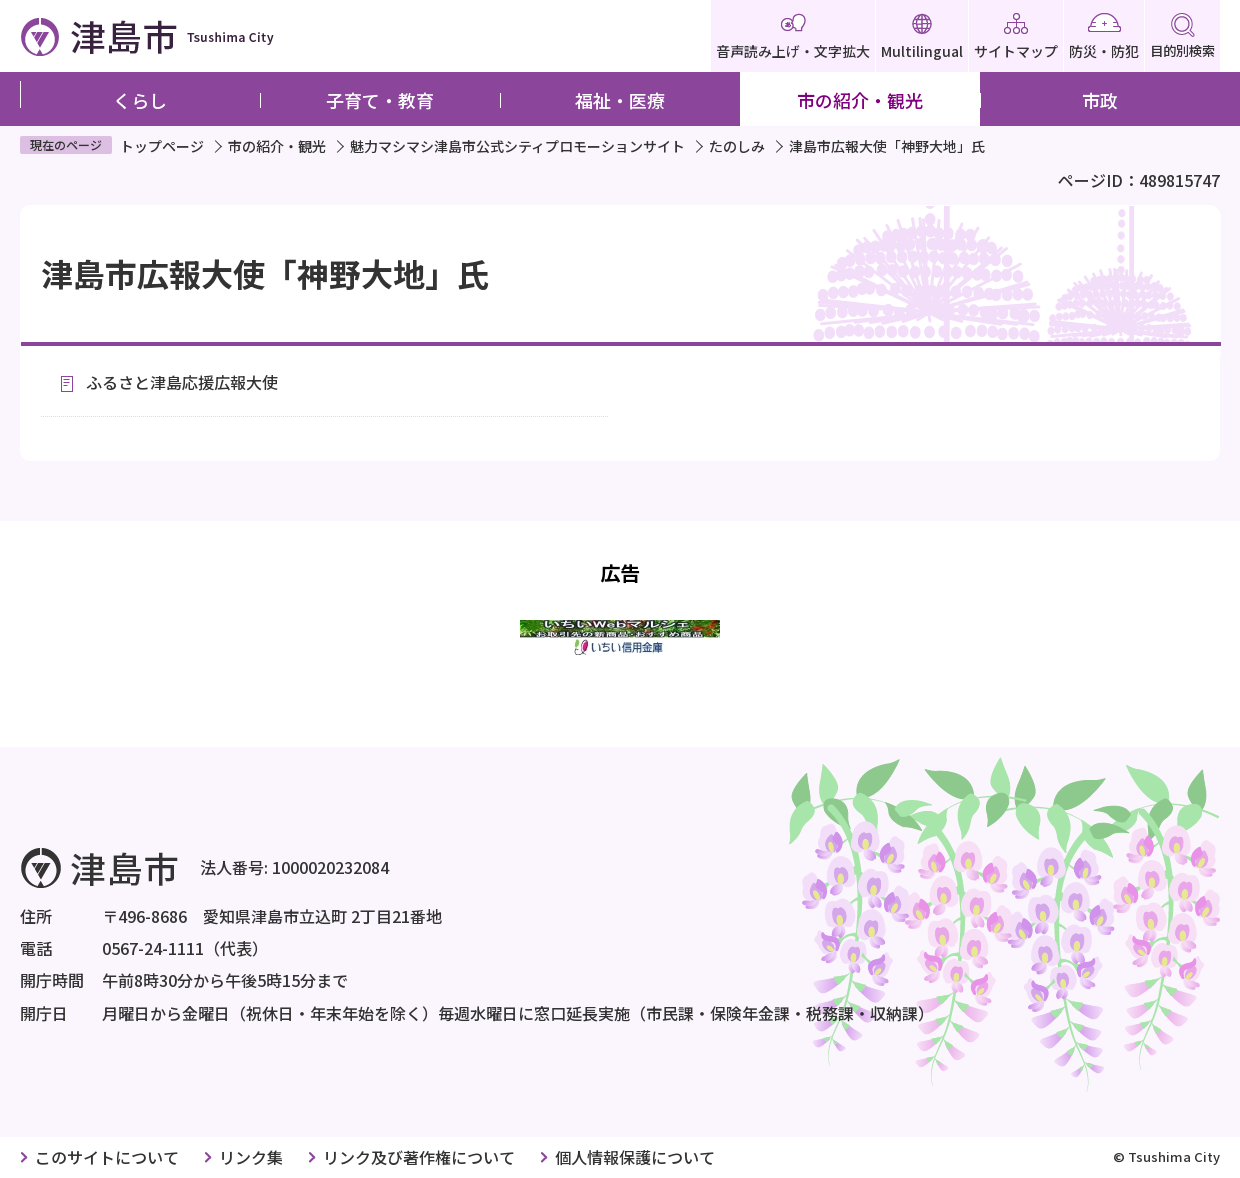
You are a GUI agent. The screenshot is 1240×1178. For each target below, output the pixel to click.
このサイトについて (107, 1157)
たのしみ (737, 146)
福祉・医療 (620, 100)
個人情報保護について (635, 1157)
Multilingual (922, 37)
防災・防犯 (1104, 37)
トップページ (162, 146)
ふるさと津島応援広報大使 (182, 382)
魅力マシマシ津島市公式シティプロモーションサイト (517, 146)
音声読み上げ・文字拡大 (793, 37)
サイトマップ (1016, 37)
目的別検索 (1182, 36)
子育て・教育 (380, 100)
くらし (140, 100)
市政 (1100, 100)
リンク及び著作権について (419, 1157)
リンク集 (251, 1157)
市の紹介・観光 (860, 100)
